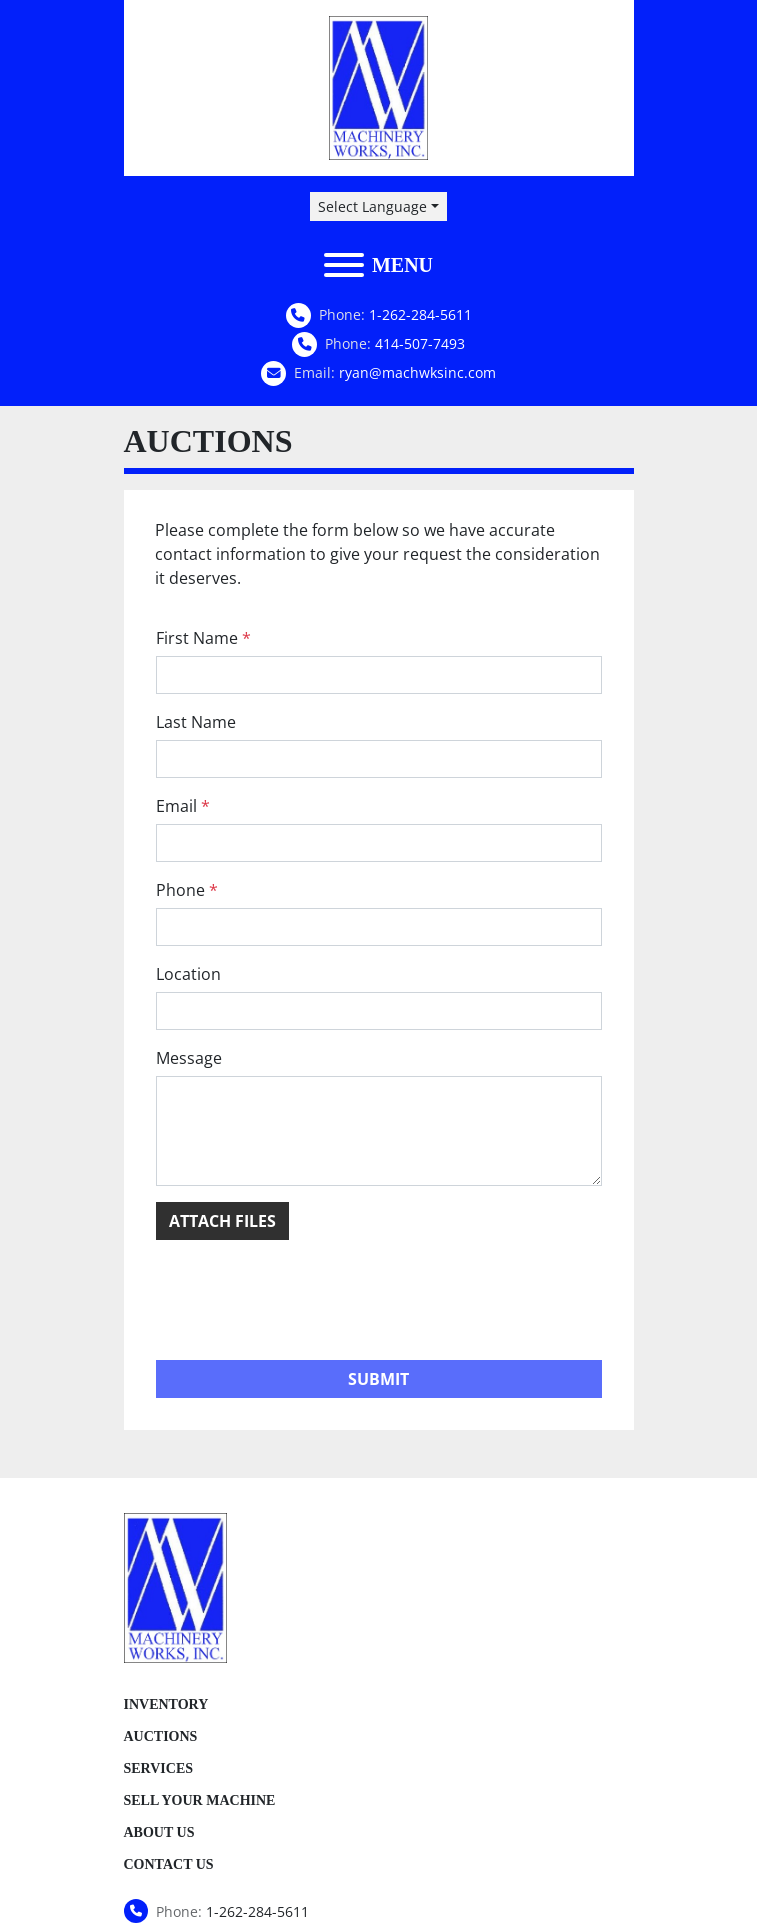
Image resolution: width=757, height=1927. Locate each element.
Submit (378, 1379)
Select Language (372, 206)
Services (159, 1768)
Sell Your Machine (200, 1800)
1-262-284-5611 (420, 314)
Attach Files (222, 1221)
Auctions (161, 1736)
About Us (159, 1832)
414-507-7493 (420, 343)
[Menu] (344, 265)
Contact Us (169, 1864)
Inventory (166, 1704)
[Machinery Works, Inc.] (176, 1587)
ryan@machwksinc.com (417, 372)
